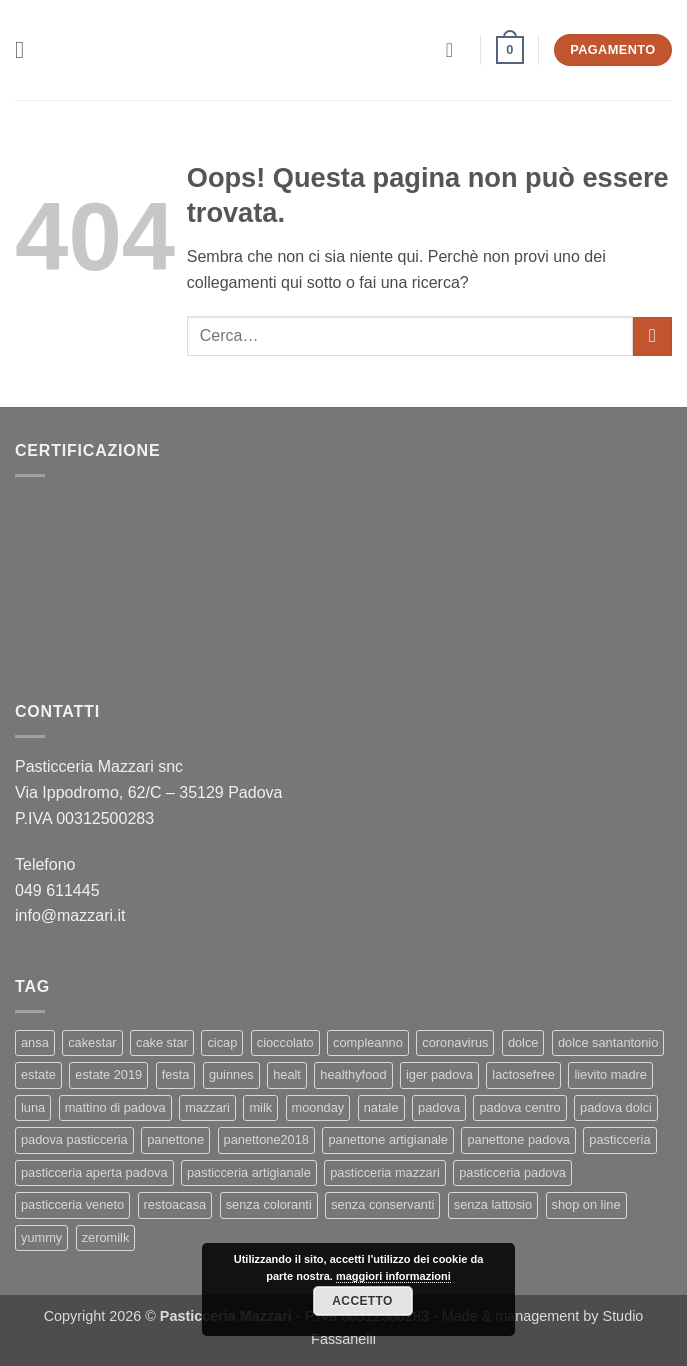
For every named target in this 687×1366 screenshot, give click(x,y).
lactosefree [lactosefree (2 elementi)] (523, 1074)
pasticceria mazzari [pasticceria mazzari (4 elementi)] (385, 1172)
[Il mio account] (456, 50)
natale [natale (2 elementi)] (381, 1107)
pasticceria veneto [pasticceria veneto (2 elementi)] (72, 1204)
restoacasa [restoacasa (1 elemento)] (175, 1204)
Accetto (362, 1301)
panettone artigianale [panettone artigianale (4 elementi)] (388, 1139)
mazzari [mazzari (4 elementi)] (207, 1107)
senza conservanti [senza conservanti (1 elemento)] (382, 1204)
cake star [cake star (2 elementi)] (162, 1042)
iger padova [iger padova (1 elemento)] (439, 1074)
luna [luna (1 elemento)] (33, 1107)
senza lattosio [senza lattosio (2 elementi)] (493, 1204)
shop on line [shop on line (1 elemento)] (586, 1204)
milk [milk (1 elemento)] (260, 1107)
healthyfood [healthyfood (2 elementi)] (353, 1074)
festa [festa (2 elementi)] (176, 1074)
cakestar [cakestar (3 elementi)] (92, 1042)
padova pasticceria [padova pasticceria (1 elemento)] (74, 1139)
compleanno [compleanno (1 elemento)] (368, 1042)
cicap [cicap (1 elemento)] (222, 1042)
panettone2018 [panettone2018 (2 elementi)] (266, 1139)
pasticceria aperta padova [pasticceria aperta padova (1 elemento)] (94, 1172)
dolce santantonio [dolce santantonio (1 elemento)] (608, 1042)
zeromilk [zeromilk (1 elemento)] (106, 1237)
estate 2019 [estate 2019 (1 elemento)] (108, 1074)
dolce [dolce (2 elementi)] (523, 1042)
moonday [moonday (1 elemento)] (318, 1107)
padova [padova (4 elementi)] (439, 1107)
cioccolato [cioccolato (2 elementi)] (285, 1042)
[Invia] (652, 336)
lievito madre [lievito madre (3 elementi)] (610, 1074)
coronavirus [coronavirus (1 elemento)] (455, 1042)
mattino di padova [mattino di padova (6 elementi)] (115, 1107)
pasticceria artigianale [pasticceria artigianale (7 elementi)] (249, 1172)
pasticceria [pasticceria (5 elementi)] (619, 1139)
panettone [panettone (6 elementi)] (175, 1139)
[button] (27, 49)
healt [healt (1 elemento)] (287, 1074)
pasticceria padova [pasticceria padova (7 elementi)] (512, 1172)
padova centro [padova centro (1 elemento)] (519, 1107)
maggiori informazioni (393, 1276)
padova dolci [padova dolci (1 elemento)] (616, 1107)
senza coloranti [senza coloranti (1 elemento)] (269, 1204)
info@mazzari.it (72, 915)
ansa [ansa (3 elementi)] (35, 1042)
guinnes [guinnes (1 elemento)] (231, 1074)
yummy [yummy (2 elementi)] (41, 1237)
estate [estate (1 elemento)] (38, 1074)
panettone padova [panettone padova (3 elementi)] (518, 1139)
